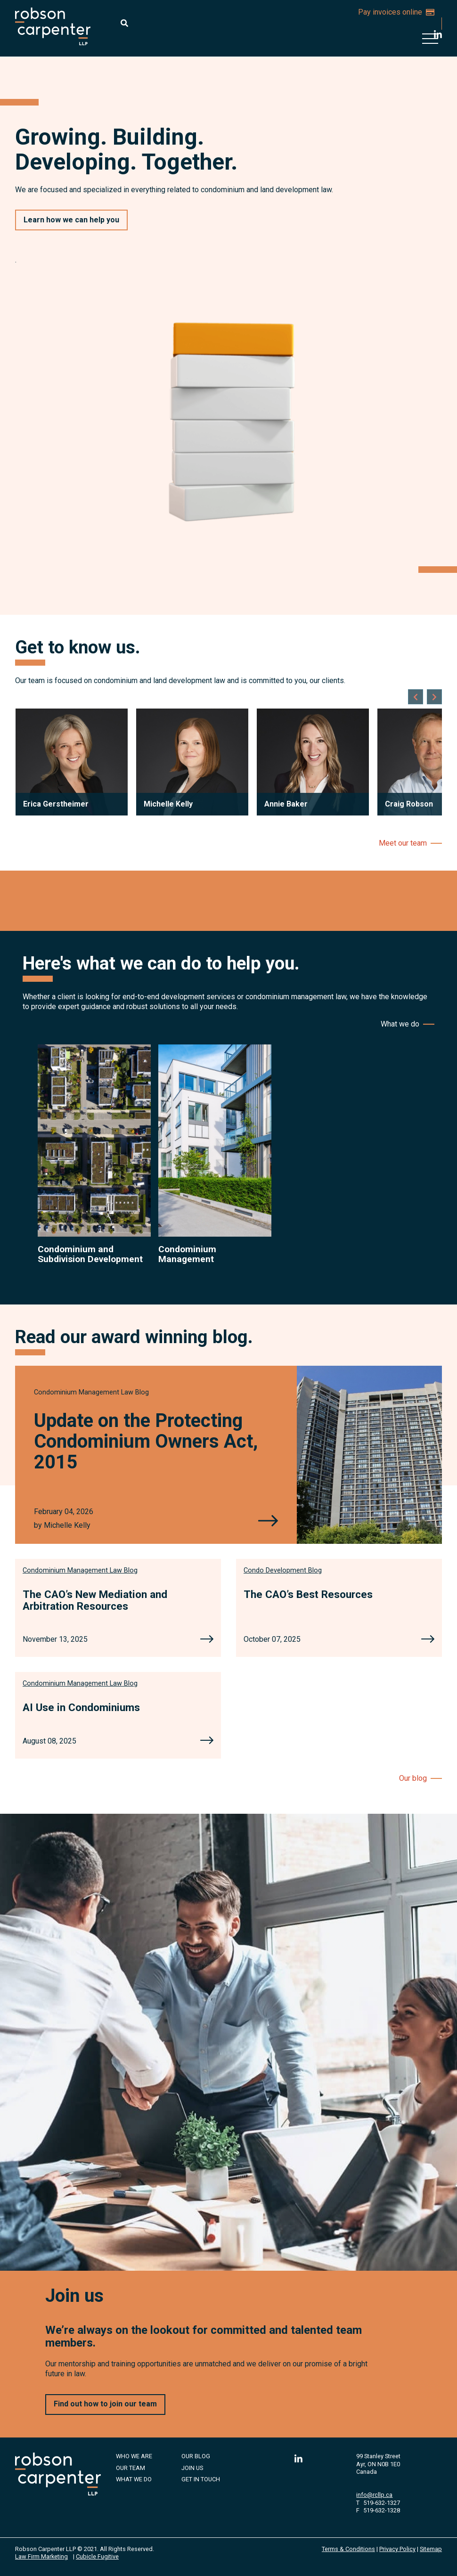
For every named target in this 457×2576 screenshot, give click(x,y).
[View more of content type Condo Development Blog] (283, 1570)
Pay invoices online (396, 12)
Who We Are (134, 2456)
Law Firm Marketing (41, 2556)
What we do (400, 1023)
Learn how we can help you (71, 219)
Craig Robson (409, 803)
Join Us (192, 2467)
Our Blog (195, 2456)
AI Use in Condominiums (81, 1707)
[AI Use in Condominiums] (206, 1741)
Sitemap (431, 2548)
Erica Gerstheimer (56, 803)
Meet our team (403, 843)
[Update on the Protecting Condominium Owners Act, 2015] (268, 1521)
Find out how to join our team (105, 2403)
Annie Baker (286, 803)
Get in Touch (200, 2479)
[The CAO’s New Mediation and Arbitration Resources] (206, 1640)
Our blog (413, 1778)
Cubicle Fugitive (97, 2556)
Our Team (130, 2467)
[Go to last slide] (415, 696)
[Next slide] (434, 696)
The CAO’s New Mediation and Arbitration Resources (95, 1600)
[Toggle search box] (124, 23)
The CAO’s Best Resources (308, 1594)
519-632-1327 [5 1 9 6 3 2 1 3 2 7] (381, 2502)
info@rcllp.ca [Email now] (374, 2494)
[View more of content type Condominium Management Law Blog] (91, 1392)
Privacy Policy (397, 2548)
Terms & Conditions (348, 2548)
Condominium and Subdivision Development (90, 1254)
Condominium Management (187, 1254)
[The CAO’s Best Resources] (427, 1640)
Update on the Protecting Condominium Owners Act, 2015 (146, 1441)
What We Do (134, 2479)
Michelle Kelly (168, 803)
